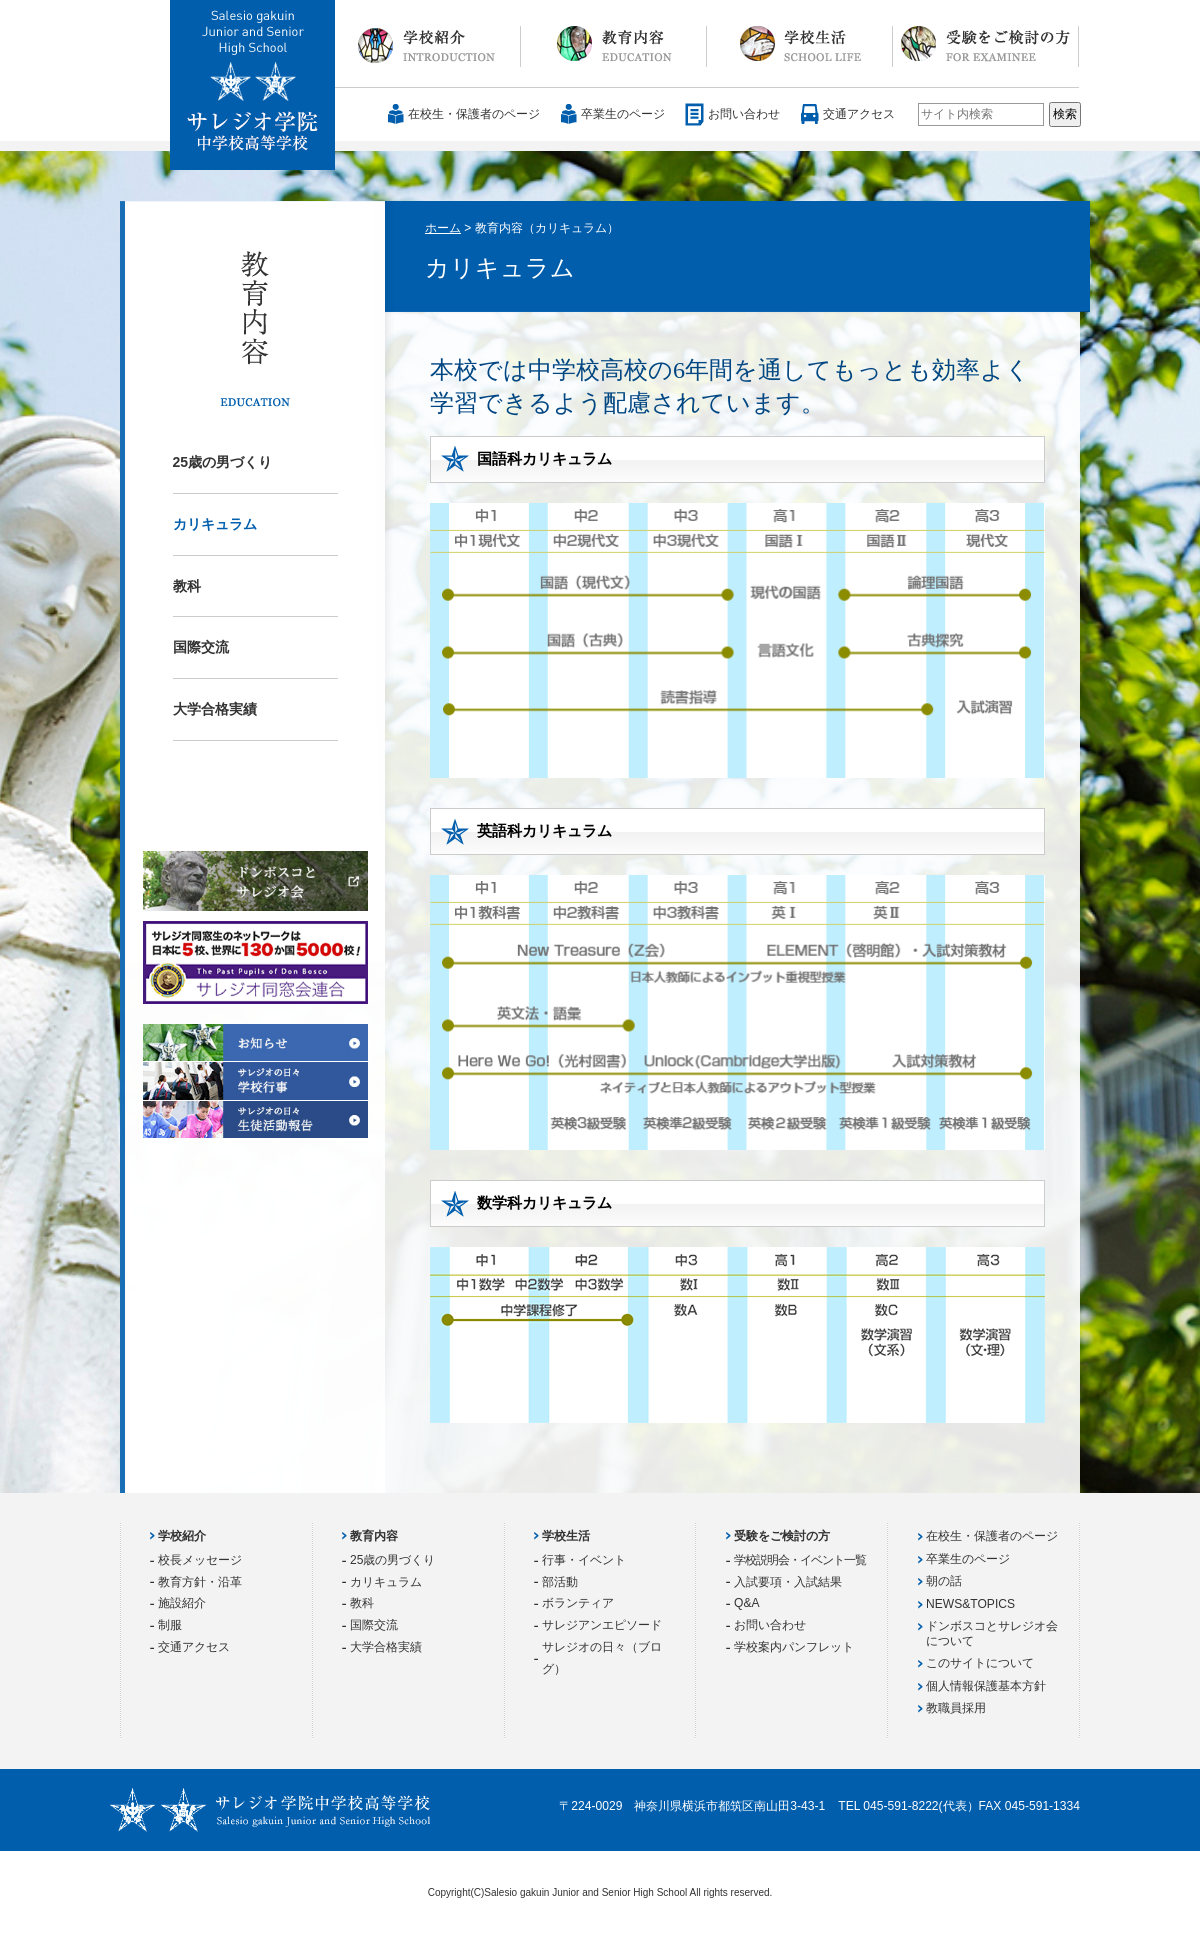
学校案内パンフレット (794, 1647)
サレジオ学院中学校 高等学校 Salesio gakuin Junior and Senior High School (253, 86)
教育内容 (614, 44)
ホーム (443, 228)
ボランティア (578, 1603)
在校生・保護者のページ (474, 114)
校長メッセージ (200, 1560)
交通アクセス (859, 114)
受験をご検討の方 (986, 44)
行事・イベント (584, 1560)
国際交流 (201, 647)
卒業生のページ (623, 114)
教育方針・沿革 (200, 1582)
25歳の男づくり (223, 462)
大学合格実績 (215, 709)
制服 (170, 1625)
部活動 (560, 1582)
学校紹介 (428, 44)
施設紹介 (182, 1603)
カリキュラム (215, 524)
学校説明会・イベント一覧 (800, 1560)
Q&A (747, 1603)
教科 (187, 586)
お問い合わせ (744, 114)
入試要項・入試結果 (788, 1582)
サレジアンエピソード (602, 1625)
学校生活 (800, 44)
